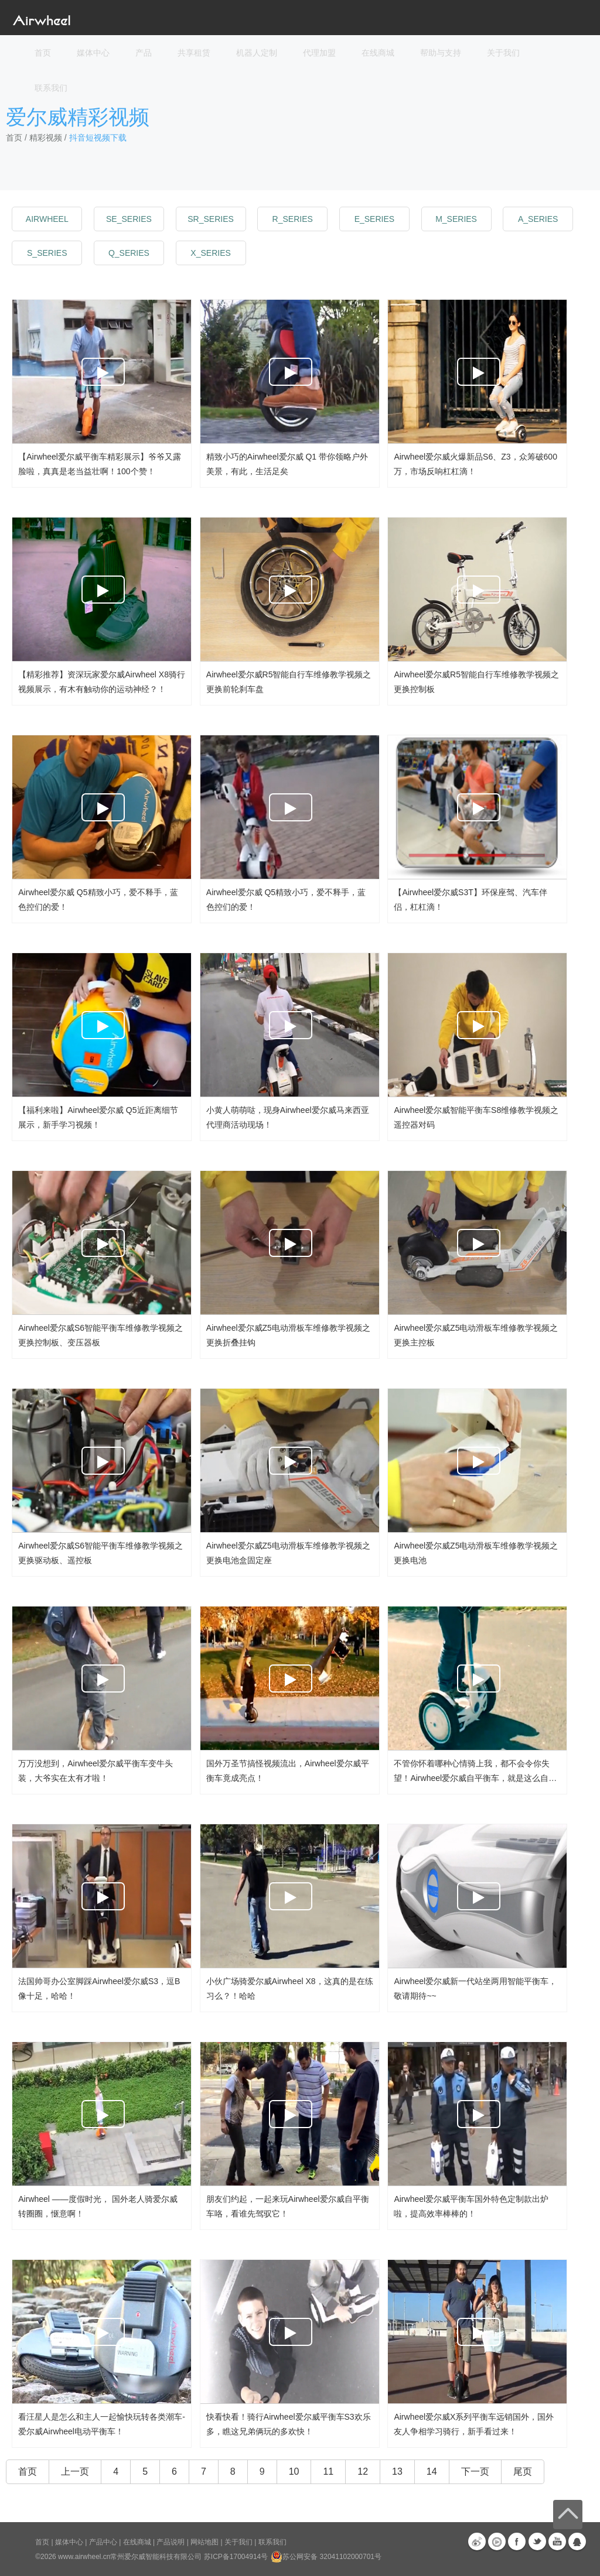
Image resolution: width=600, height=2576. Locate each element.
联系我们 (51, 88)
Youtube (557, 2541)
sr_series (211, 219)
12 (362, 2471)
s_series (47, 253)
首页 (43, 52)
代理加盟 (319, 52)
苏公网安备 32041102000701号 (326, 2557)
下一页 (475, 2471)
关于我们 (238, 2542)
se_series (129, 219)
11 (328, 2471)
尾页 (522, 2471)
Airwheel (47, 219)
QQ (577, 2541)
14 (432, 2471)
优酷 (497, 2541)
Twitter (537, 2541)
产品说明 (170, 2542)
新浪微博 (477, 2541)
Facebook (517, 2541)
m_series (456, 219)
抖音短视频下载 (98, 137)
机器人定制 (256, 52)
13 (397, 2471)
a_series (538, 219)
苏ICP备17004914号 (236, 2557)
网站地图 (204, 2542)
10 (294, 2471)
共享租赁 (194, 52)
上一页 (75, 2471)
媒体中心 (69, 2542)
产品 (143, 52)
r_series (292, 219)
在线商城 (137, 2542)
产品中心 (103, 2542)
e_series (374, 219)
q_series (128, 253)
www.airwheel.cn (84, 2557)
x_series (210, 253)
